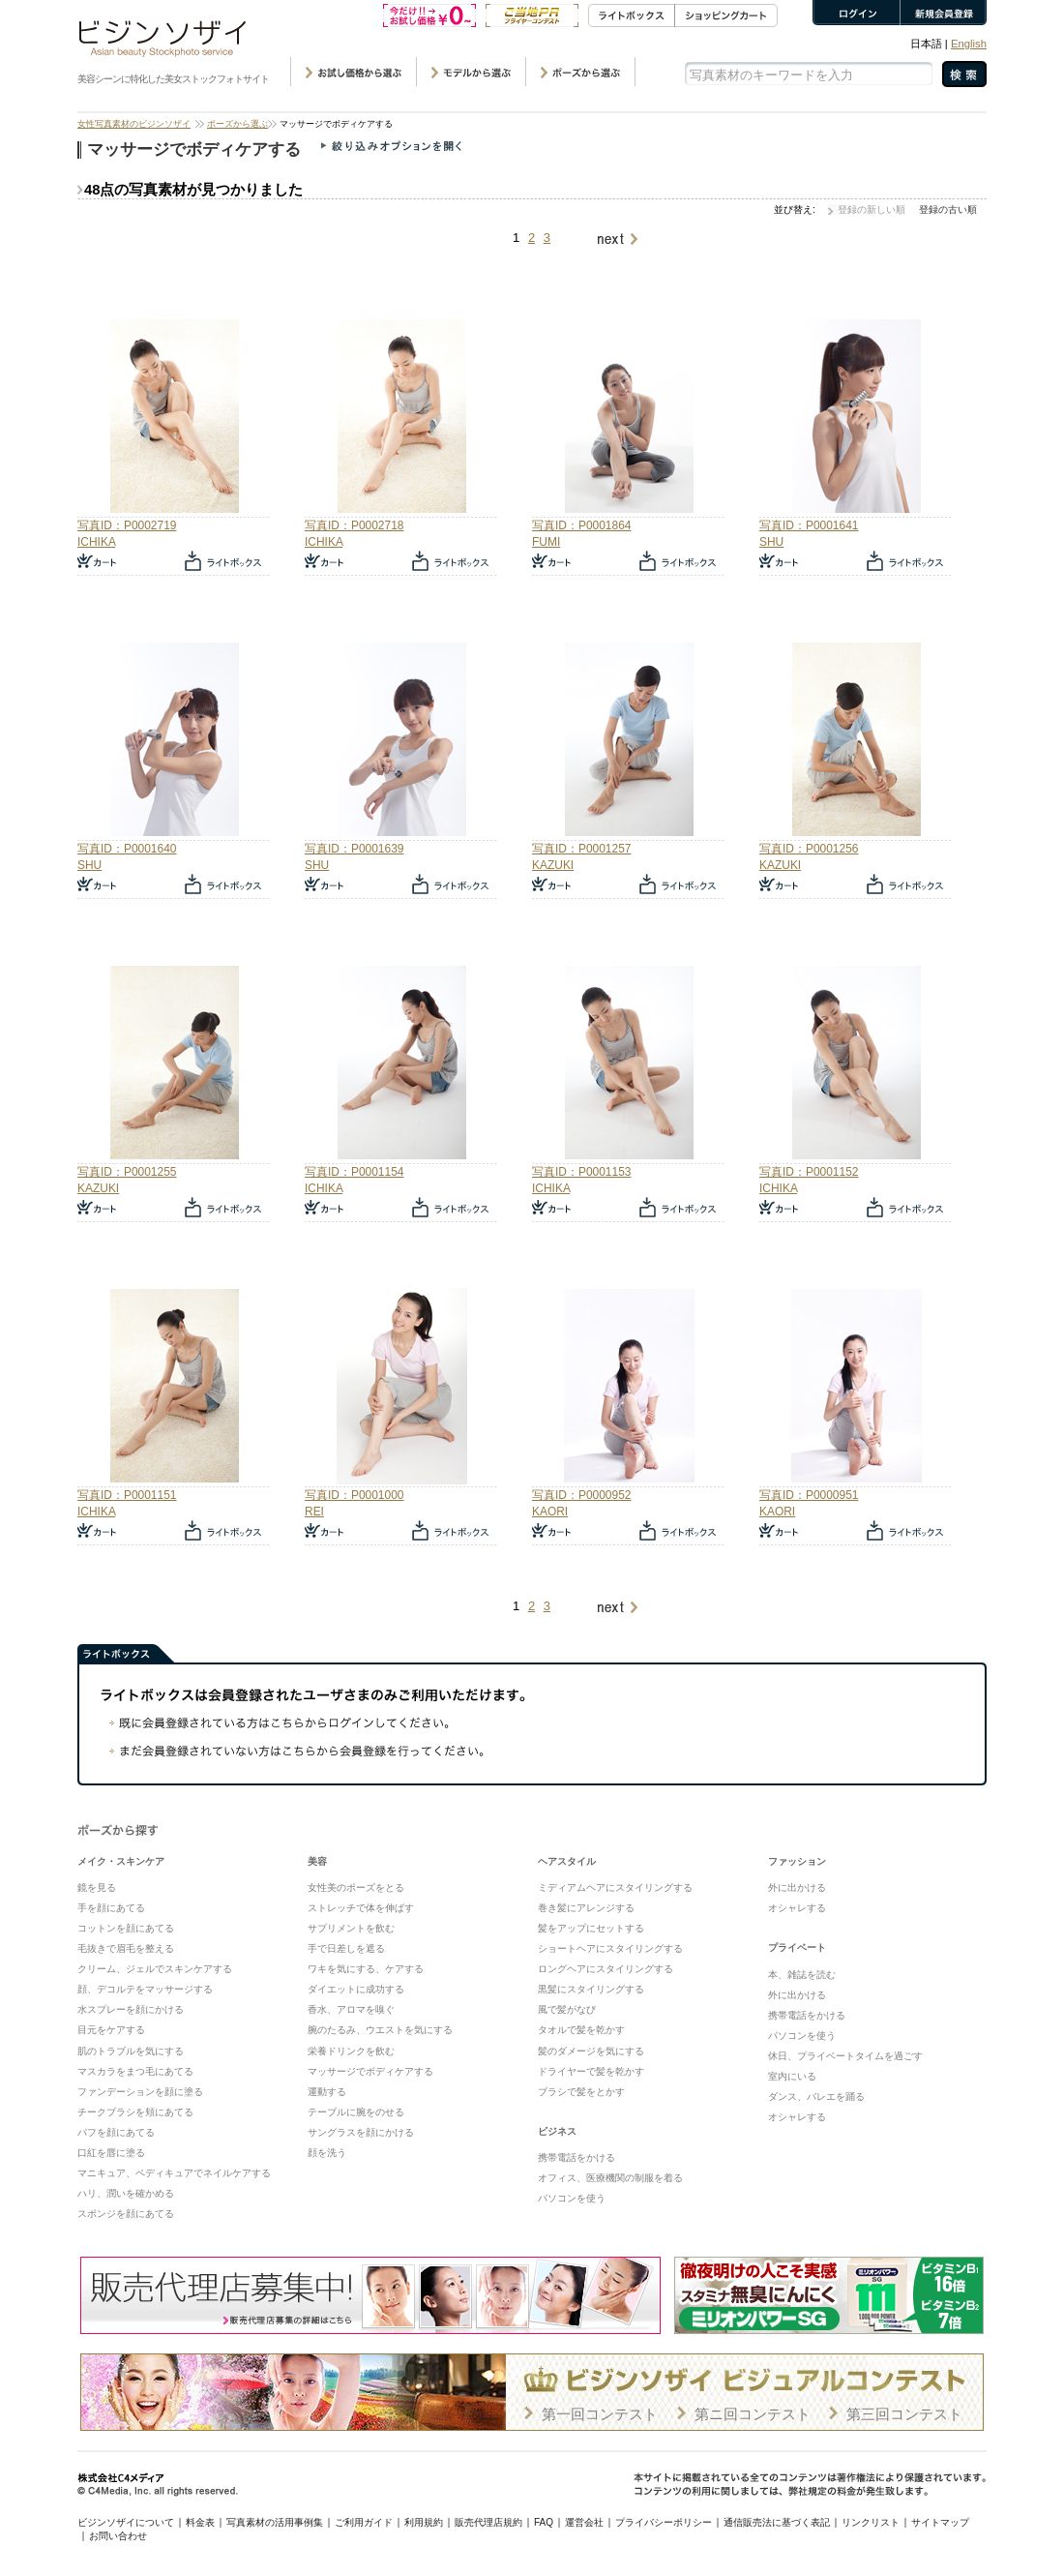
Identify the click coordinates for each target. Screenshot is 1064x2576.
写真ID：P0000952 (581, 1495)
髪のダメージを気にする (591, 2051)
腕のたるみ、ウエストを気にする (380, 2029)
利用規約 (423, 2522)
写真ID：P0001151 (126, 1495)
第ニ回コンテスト (753, 2414)
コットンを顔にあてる (125, 1928)
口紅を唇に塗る (111, 2152)
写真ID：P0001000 (354, 1495)
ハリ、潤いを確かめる (125, 2193)
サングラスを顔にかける (361, 2132)
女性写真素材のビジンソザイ (134, 124)
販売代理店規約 (488, 2522)
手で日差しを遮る (346, 1948)
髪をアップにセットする (591, 1928)
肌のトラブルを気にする (130, 2051)
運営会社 (584, 2522)
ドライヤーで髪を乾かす (591, 2071)
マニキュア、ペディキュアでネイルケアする (174, 2173)
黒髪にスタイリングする (591, 1989)
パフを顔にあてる (116, 2132)
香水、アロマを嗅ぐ (351, 2009)
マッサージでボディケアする (370, 2071)
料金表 (200, 2522)
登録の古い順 (948, 209)
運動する (327, 2091)
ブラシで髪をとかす (581, 2091)
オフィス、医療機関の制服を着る (610, 2177)
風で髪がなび (567, 2009)
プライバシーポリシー (663, 2522)
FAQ (543, 2522)
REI (314, 1511)
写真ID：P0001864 (581, 525)
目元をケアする (111, 2029)
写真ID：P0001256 (808, 848)
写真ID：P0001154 (354, 1172)
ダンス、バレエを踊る (816, 2096)
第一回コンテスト (600, 2414)
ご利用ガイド (364, 2522)
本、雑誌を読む (802, 1974)
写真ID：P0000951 (808, 1495)
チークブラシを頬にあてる (135, 2112)
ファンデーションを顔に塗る (140, 2091)
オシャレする (797, 1907)
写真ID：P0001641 (808, 525)
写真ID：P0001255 (126, 1172)
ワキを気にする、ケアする (366, 1968)
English (969, 43)
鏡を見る (96, 1887)
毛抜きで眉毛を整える (125, 1948)
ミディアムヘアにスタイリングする (615, 1887)
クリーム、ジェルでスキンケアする (154, 1968)
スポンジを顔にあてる (125, 2213)
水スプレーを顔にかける (130, 2009)
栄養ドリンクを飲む (351, 2051)
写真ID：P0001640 (126, 848)
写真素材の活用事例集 (274, 2522)
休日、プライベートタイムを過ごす (845, 2056)
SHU (771, 542)
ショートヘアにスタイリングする (610, 1948)
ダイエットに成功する (356, 1989)
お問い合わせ (118, 2536)
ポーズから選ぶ (237, 124)
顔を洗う (327, 2152)
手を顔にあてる (111, 1907)
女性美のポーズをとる (356, 1887)
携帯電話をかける (576, 2157)
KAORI (550, 1511)
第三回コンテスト (904, 2414)
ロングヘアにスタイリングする (605, 1968)
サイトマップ (940, 2522)
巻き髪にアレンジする (586, 1907)
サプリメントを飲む (351, 1928)
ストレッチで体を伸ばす (361, 1907)
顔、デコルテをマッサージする (145, 1989)
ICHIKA (96, 542)
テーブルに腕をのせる (356, 2112)
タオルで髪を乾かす (581, 2029)
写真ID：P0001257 (581, 848)
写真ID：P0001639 (354, 848)
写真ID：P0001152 (808, 1172)
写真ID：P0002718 (354, 525)
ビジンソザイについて (125, 2522)
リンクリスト (871, 2522)
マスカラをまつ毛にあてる (135, 2071)
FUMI (546, 542)
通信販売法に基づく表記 (777, 2522)
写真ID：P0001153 (581, 1172)
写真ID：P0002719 (126, 525)
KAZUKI (553, 865)
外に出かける (797, 1887)
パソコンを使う (572, 2198)
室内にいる (792, 2076)
